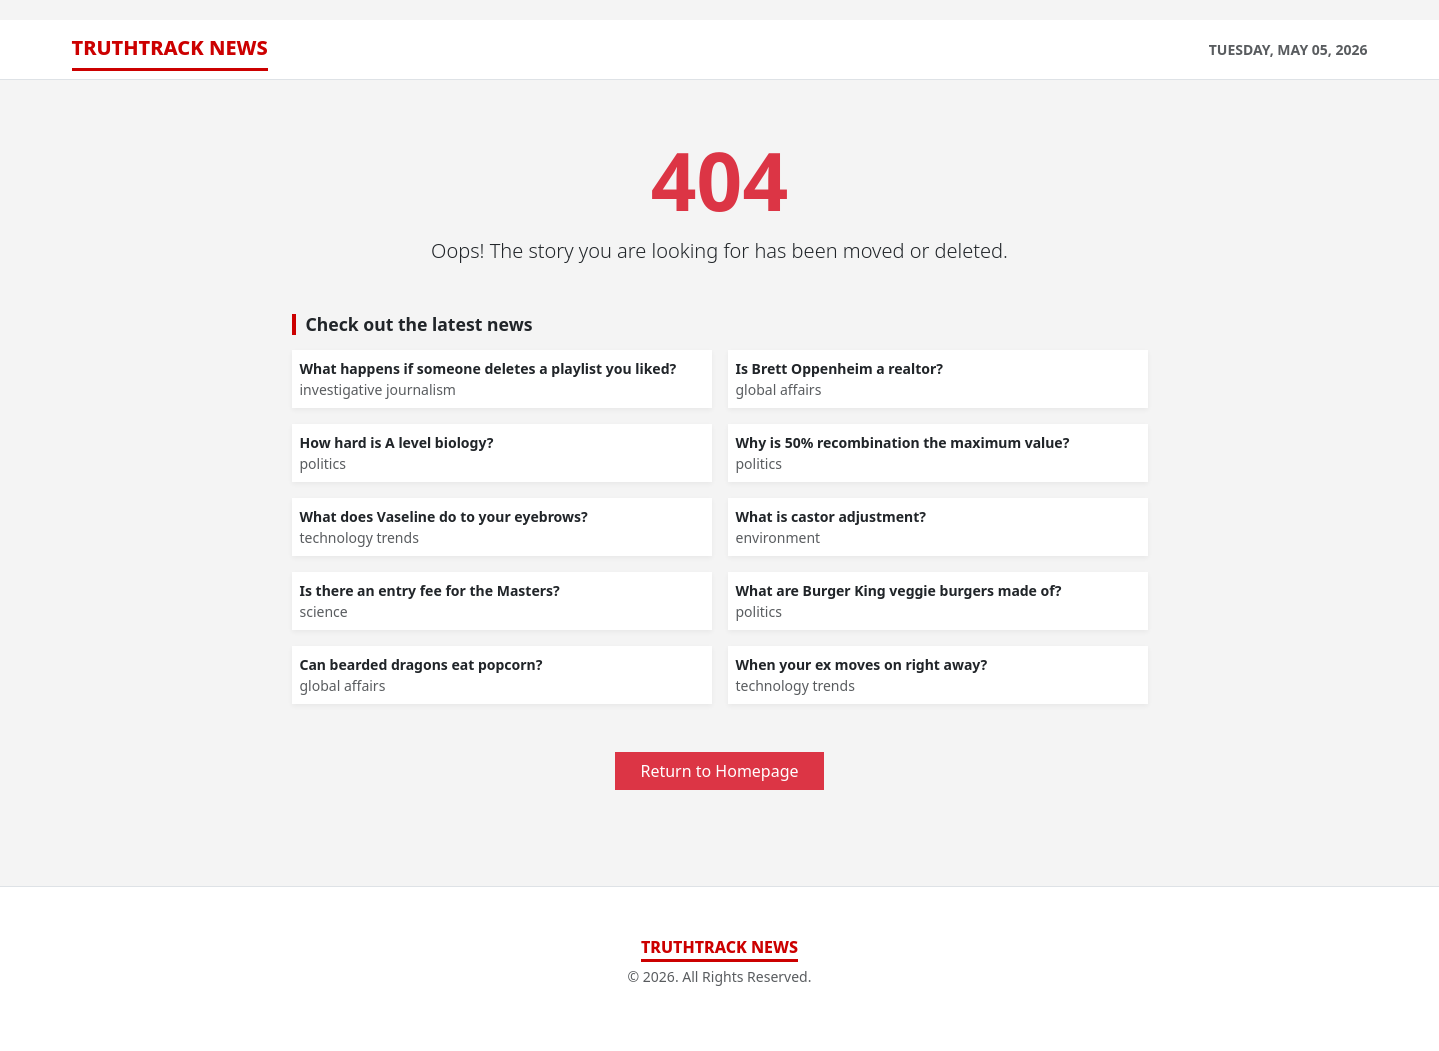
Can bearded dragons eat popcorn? (421, 664)
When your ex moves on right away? (862, 664)
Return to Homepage (719, 771)
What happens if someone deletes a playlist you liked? (488, 368)
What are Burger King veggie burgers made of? (899, 590)
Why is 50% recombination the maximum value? (903, 442)
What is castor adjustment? (831, 516)
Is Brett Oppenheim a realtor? (839, 368)
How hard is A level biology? (397, 442)
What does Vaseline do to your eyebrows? (444, 516)
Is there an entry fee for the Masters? (430, 590)
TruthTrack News (170, 47)
